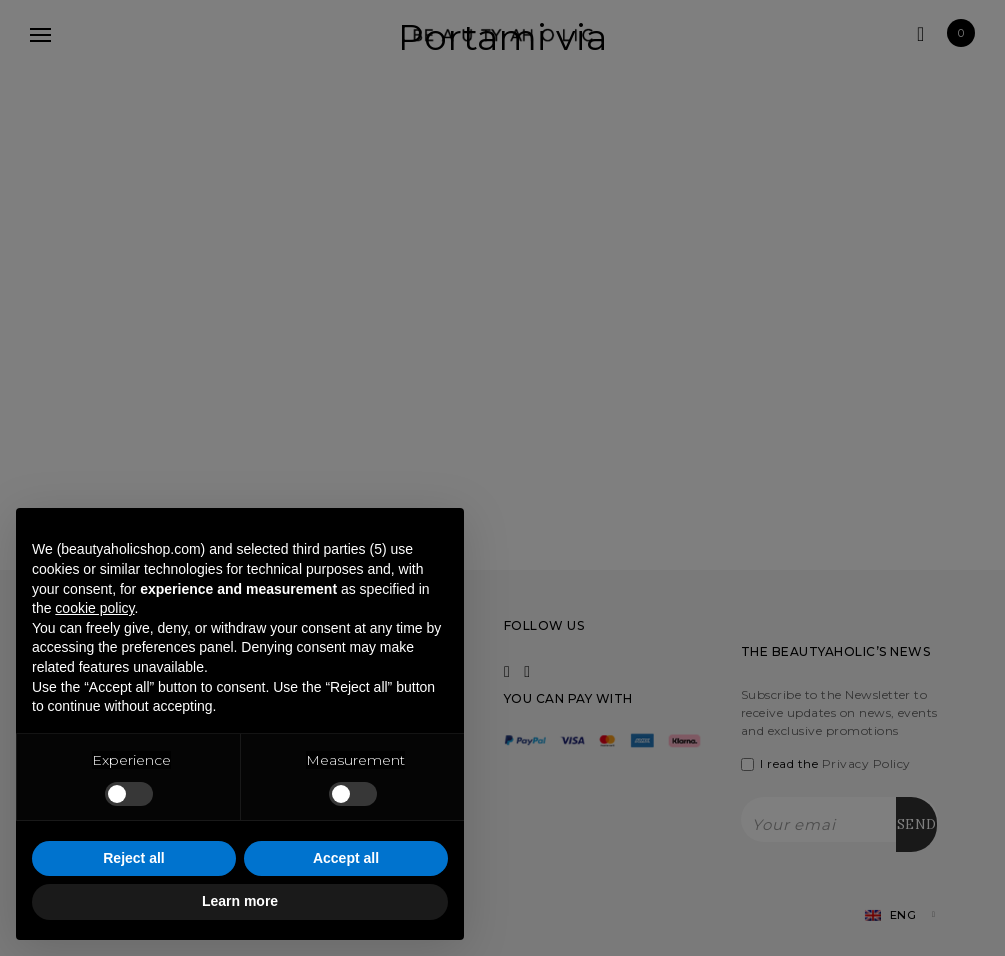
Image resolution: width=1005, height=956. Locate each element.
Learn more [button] (240, 901)
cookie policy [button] (94, 608)
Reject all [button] (133, 858)
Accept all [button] (346, 858)
